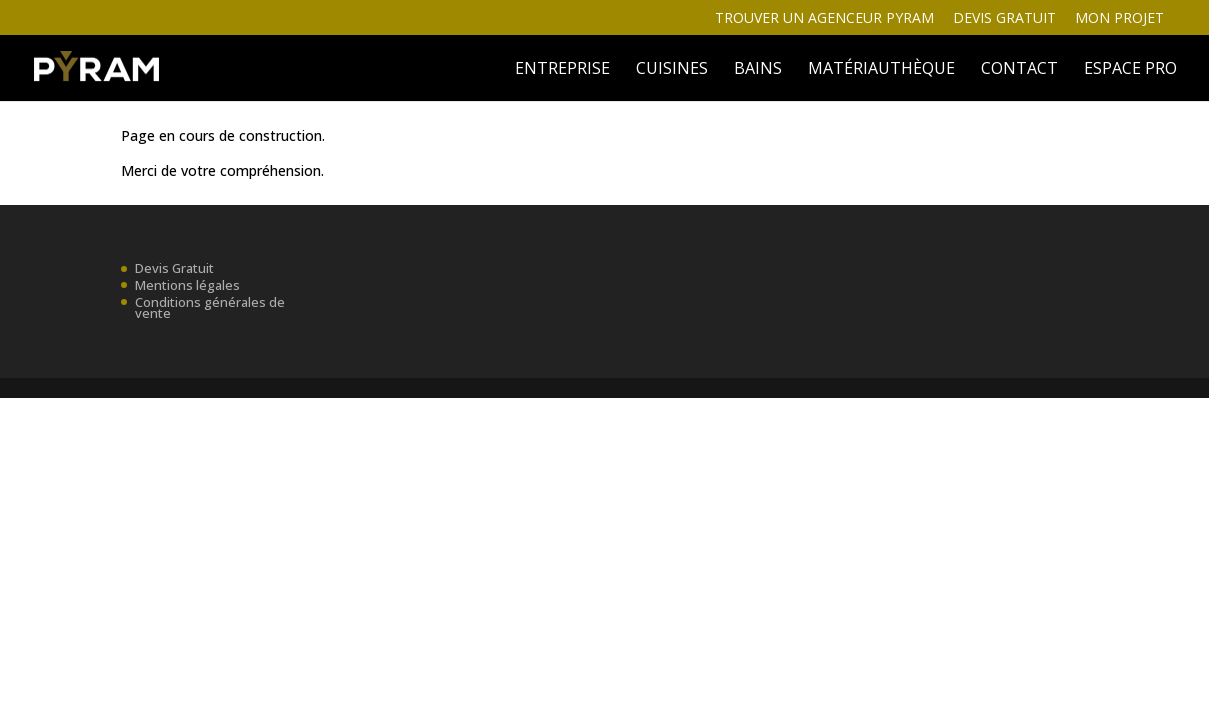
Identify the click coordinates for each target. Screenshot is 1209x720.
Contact (1019, 70)
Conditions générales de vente (210, 307)
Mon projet (1119, 19)
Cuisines (672, 70)
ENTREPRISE (562, 70)
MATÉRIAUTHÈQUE (881, 70)
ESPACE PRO (1130, 70)
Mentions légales (187, 285)
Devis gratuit (1004, 19)
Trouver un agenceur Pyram (824, 19)
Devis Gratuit (174, 268)
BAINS (758, 70)
